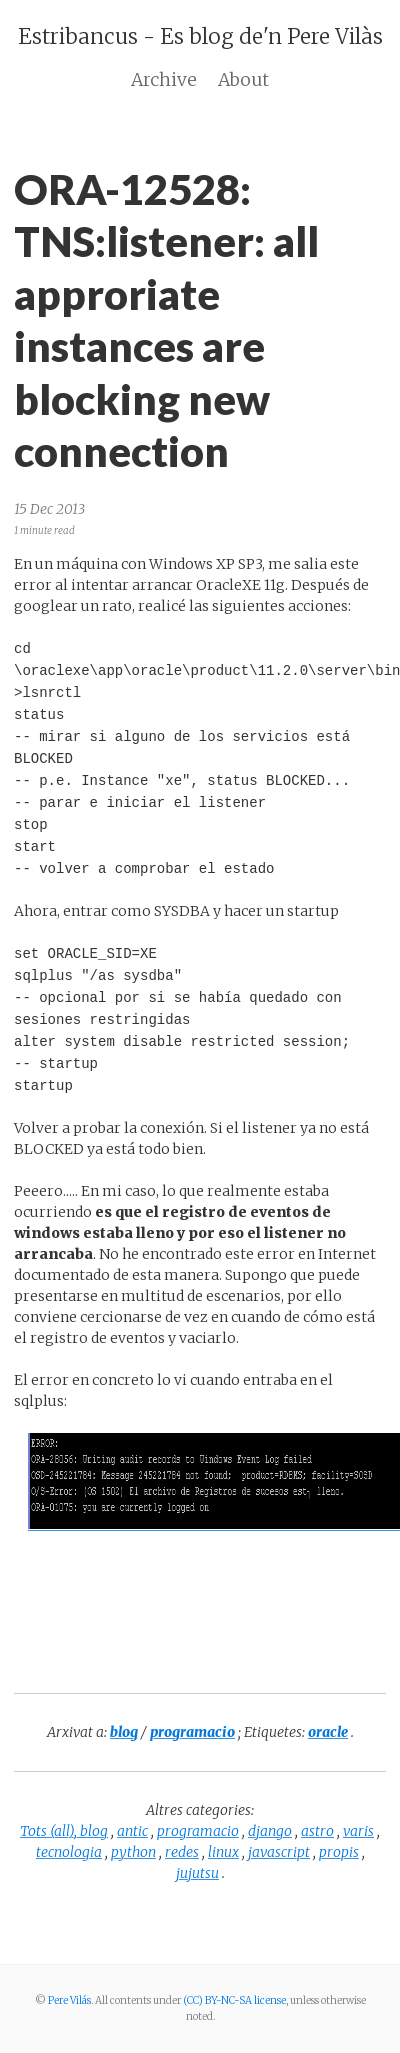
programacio (198, 1831)
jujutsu (197, 1873)
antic (132, 1831)
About (243, 80)
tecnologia (69, 1852)
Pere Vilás (69, 2000)
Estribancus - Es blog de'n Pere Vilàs (200, 36)
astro (317, 1831)
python (133, 1852)
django (270, 1831)
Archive (164, 80)
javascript (279, 1852)
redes (182, 1852)
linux (223, 1852)
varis (358, 1831)
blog (94, 1831)
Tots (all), (50, 1831)
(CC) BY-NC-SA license (234, 2000)
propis (339, 1852)
